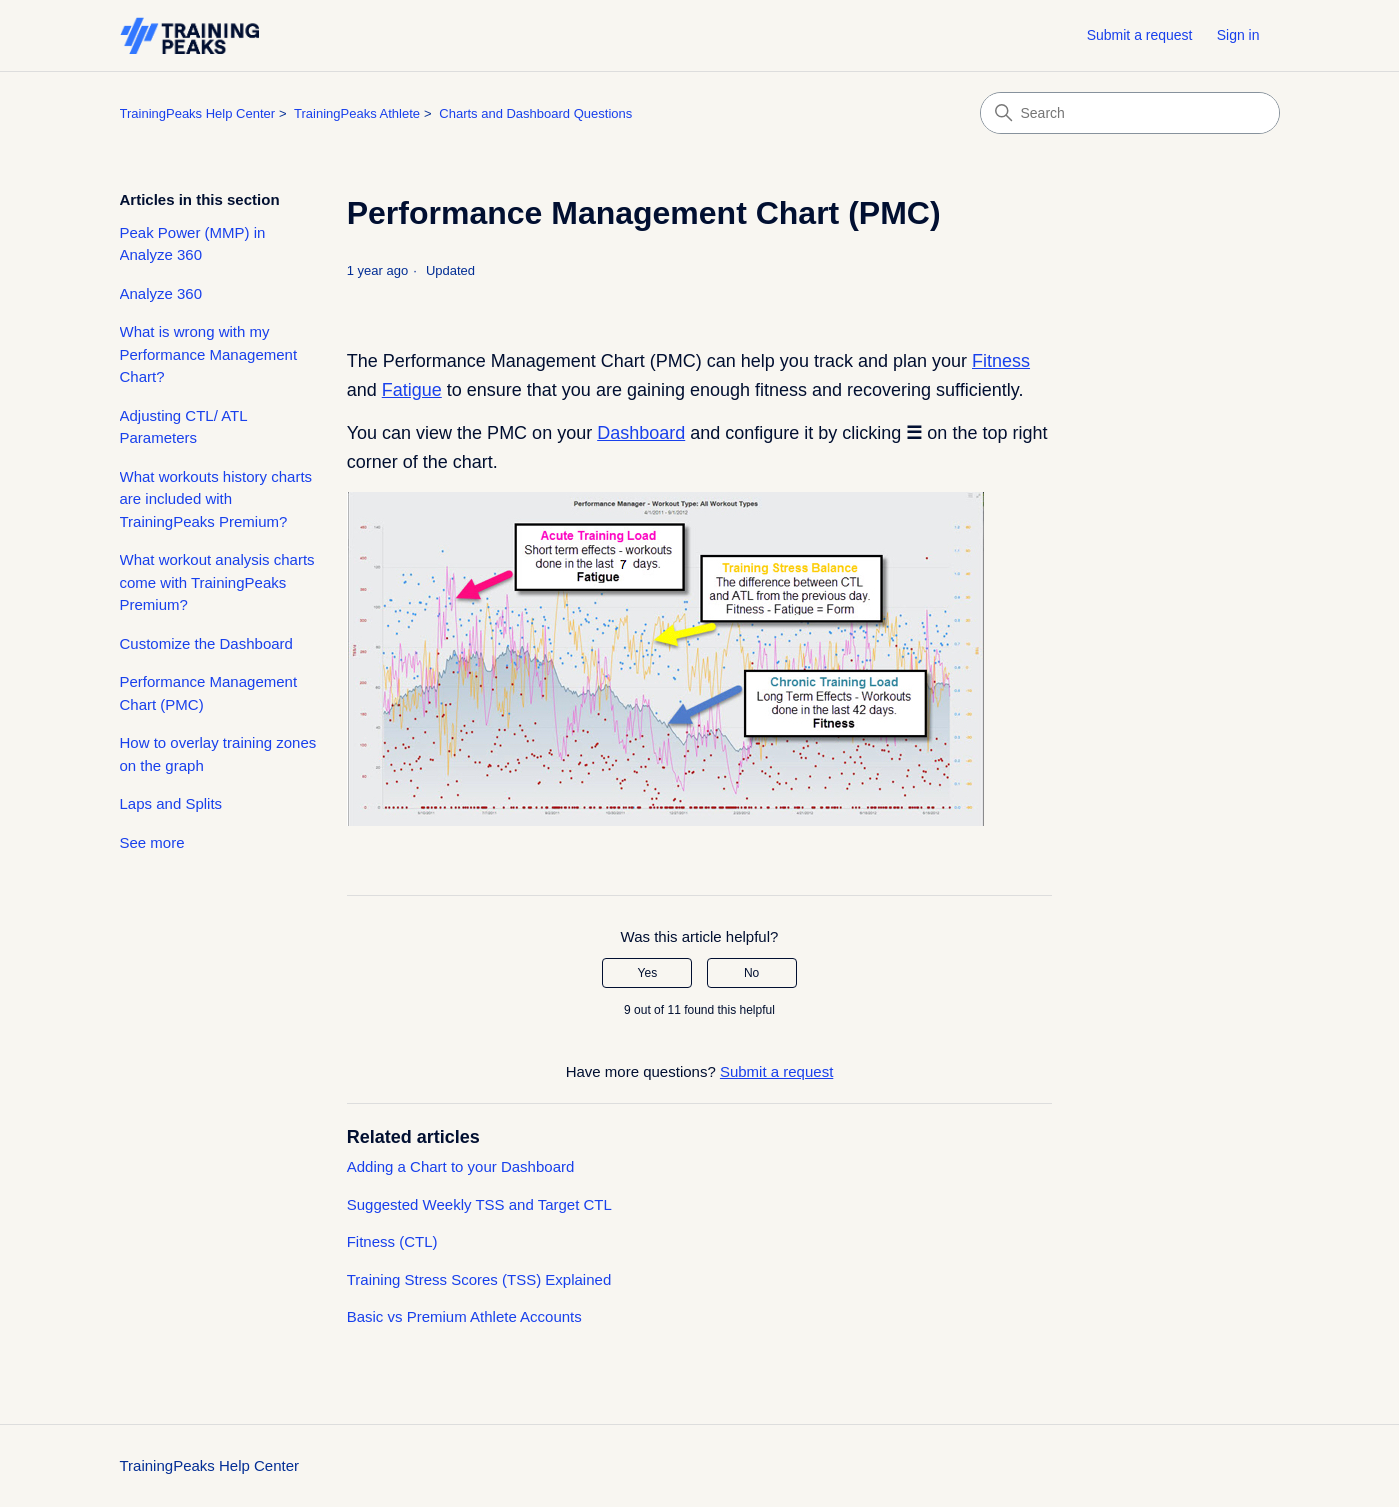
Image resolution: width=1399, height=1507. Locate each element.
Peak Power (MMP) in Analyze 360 (193, 244)
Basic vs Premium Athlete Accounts (464, 1316)
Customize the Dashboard (206, 643)
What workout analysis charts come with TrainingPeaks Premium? (217, 582)
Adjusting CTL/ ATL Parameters (184, 427)
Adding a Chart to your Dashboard (461, 1166)
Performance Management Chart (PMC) (209, 693)
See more (152, 842)
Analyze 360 (161, 293)
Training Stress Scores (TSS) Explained (479, 1279)
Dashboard (641, 433)
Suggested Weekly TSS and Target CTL (479, 1204)
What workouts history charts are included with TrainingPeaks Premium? (216, 499)
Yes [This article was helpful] (648, 973)
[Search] (1130, 113)
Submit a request (1140, 35)
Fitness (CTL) (392, 1241)
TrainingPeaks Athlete (357, 113)
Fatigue (412, 390)
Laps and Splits (171, 803)
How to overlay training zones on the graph (218, 754)
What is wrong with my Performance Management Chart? (209, 354)
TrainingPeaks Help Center (198, 113)
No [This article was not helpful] (751, 973)
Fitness (1001, 361)
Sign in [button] (1238, 35)
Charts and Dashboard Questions (535, 113)
